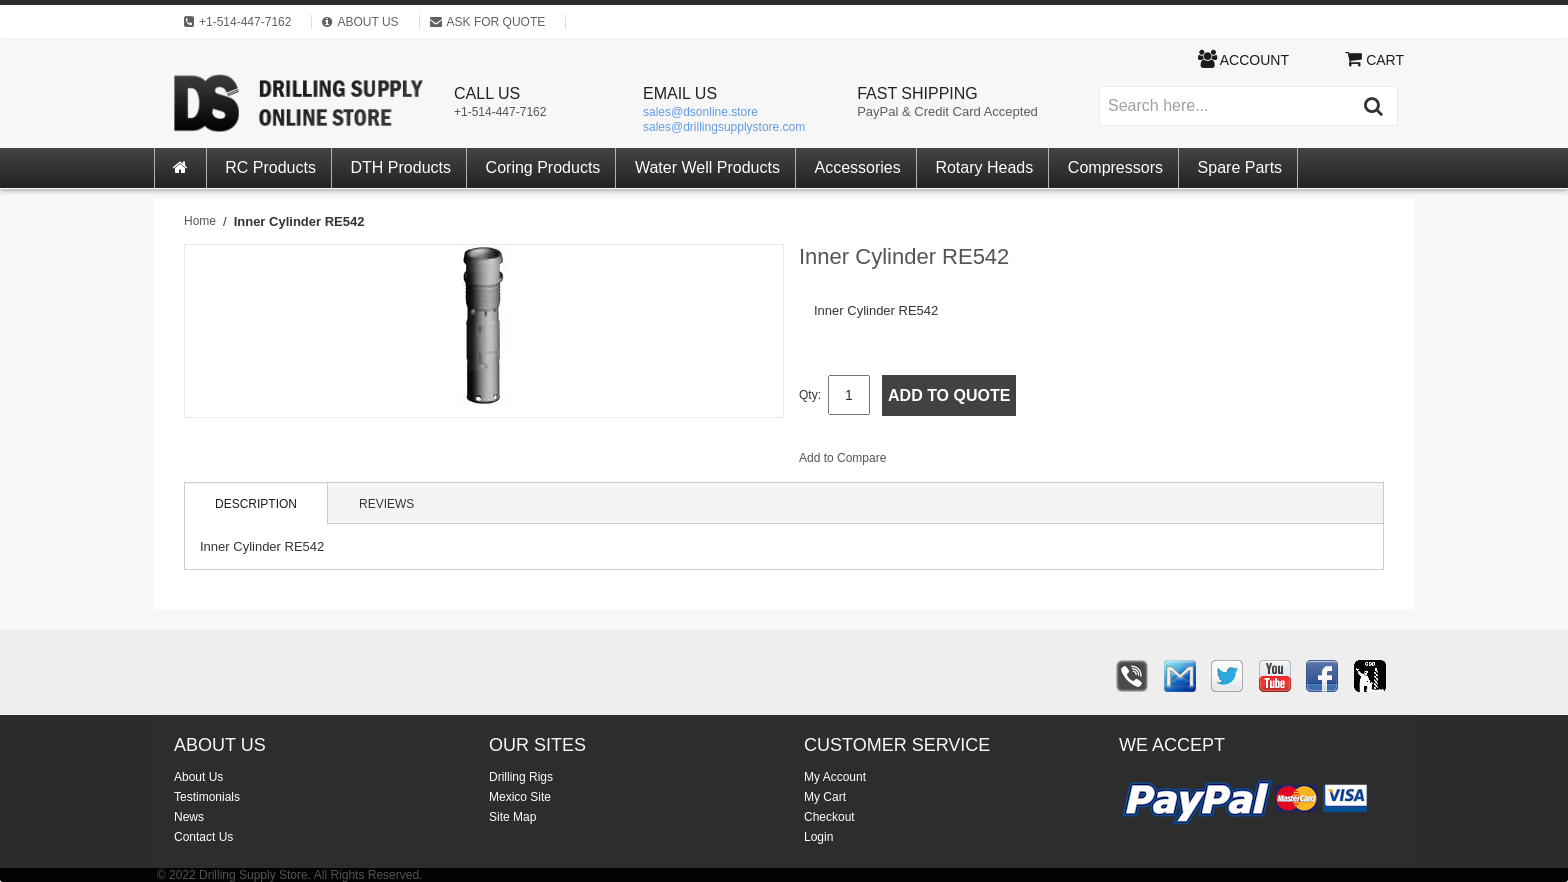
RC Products (270, 167)
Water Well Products (707, 167)
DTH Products (401, 167)
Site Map (512, 817)
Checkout (829, 817)
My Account (835, 777)
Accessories (858, 167)
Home (200, 221)
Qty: (810, 395)
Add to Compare (842, 458)
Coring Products (543, 167)
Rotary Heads (984, 167)
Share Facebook (968, 462)
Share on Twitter (1008, 462)
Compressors (1115, 167)
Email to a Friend (928, 462)
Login (818, 837)
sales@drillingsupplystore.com (724, 127)
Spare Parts (1240, 167)
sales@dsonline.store (700, 112)
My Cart (825, 797)
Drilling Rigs (521, 777)
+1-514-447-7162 (500, 112)
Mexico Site (520, 797)
